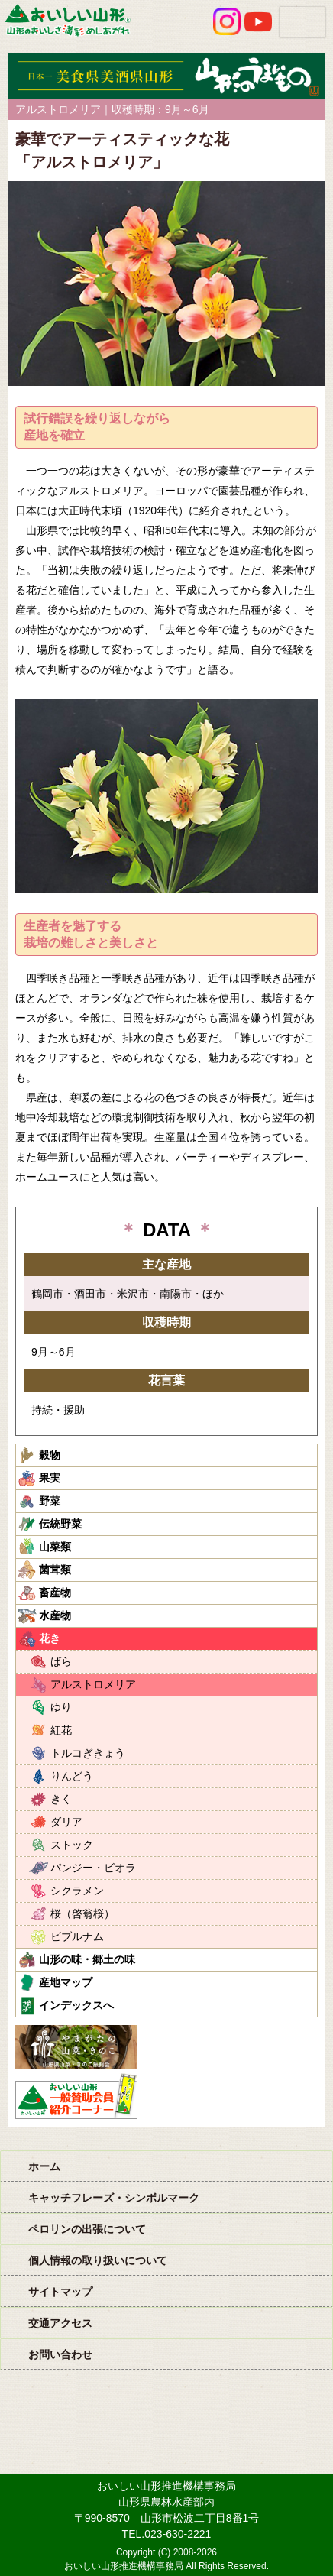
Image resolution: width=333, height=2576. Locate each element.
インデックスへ (76, 2005)
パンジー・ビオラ (93, 1868)
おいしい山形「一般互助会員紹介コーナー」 (78, 2096)
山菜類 (55, 1547)
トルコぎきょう (87, 1753)
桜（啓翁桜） (82, 1913)
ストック (71, 1845)
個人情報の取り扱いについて (97, 2260)
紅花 (61, 1730)
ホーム (44, 2166)
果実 (49, 1478)
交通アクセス (60, 2323)
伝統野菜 (60, 1524)
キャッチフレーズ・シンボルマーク (113, 2198)
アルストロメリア (93, 1684)
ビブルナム (77, 1936)
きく (61, 1799)
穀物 (49, 1455)
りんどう (71, 1776)
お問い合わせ (60, 2354)
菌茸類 (55, 1569)
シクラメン (77, 1890)
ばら (61, 1661)
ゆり (61, 1707)
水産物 (55, 1615)
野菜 (49, 1501)
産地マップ (65, 1982)
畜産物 (55, 1592)
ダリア (66, 1822)
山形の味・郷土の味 (87, 1959)
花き (49, 1638)
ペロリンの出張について (87, 2229)
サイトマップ (60, 2292)
